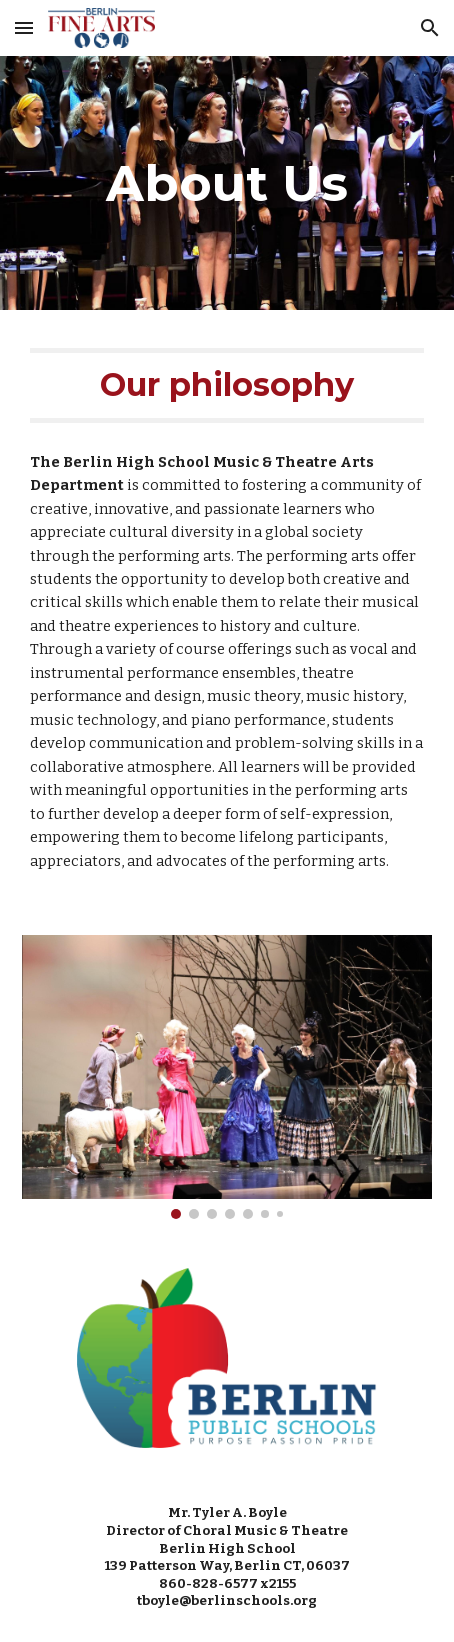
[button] (24, 27)
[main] (227, 183)
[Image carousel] (227, 1077)
